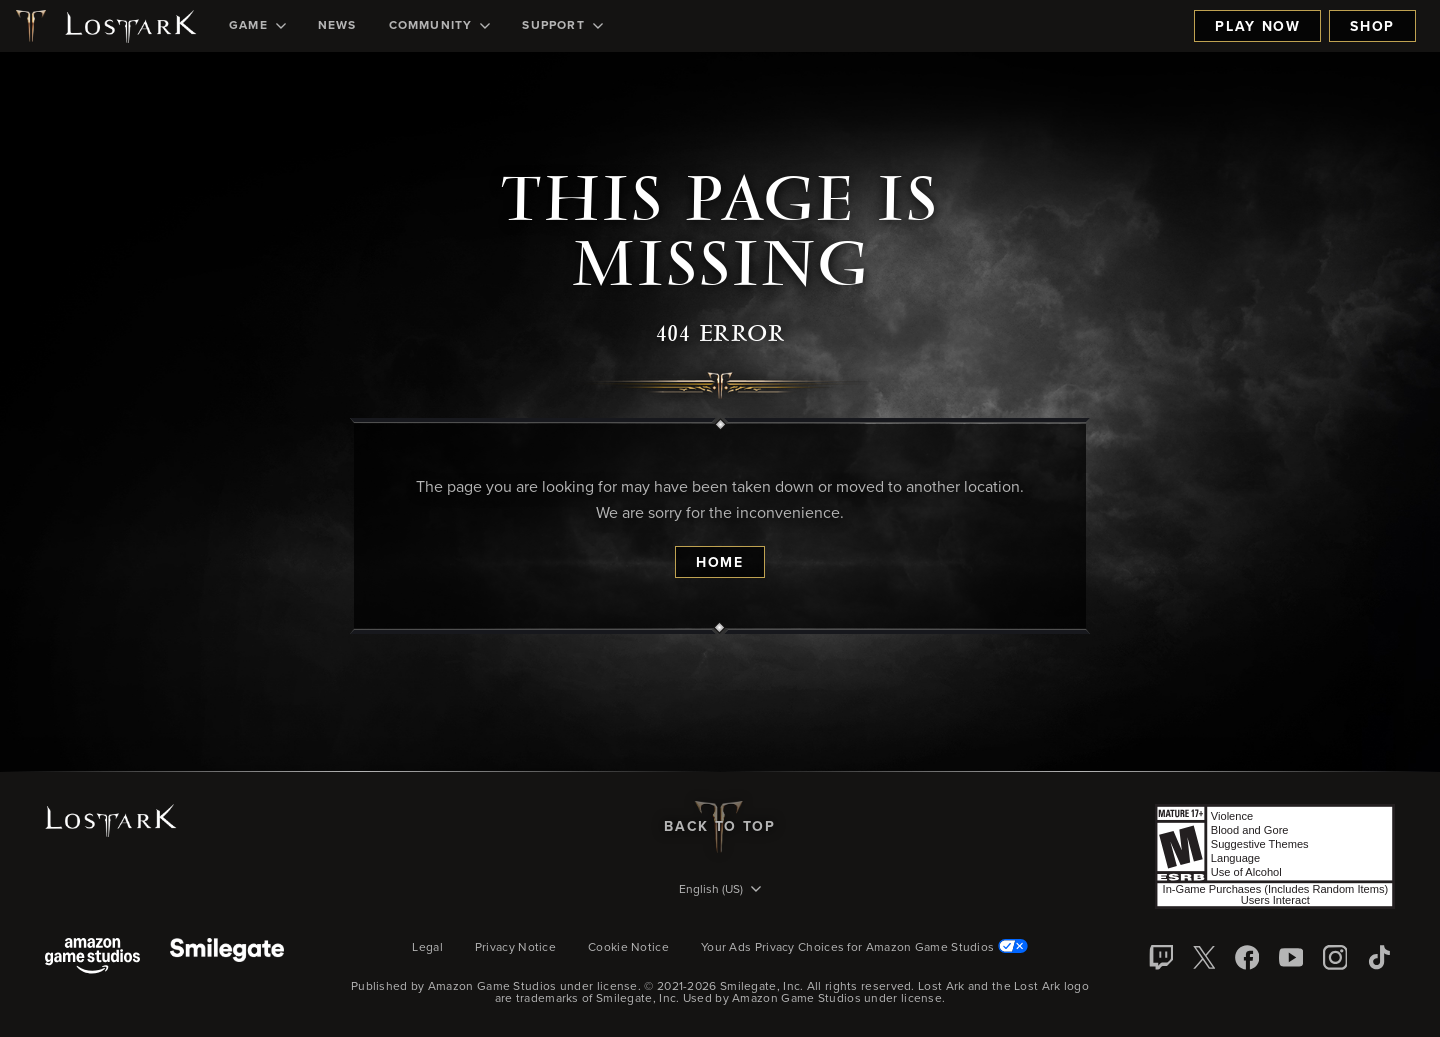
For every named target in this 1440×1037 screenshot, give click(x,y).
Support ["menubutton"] (562, 26)
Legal (427, 948)
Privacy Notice (515, 948)
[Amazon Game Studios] (92, 957)
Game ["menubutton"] (257, 26)
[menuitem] (257, 26)
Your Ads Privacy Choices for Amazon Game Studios (864, 948)
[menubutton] (720, 891)
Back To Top (719, 827)
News (337, 26)
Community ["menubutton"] (440, 26)
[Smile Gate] (227, 957)
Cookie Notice (628, 948)
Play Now (1257, 27)
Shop (1372, 27)
